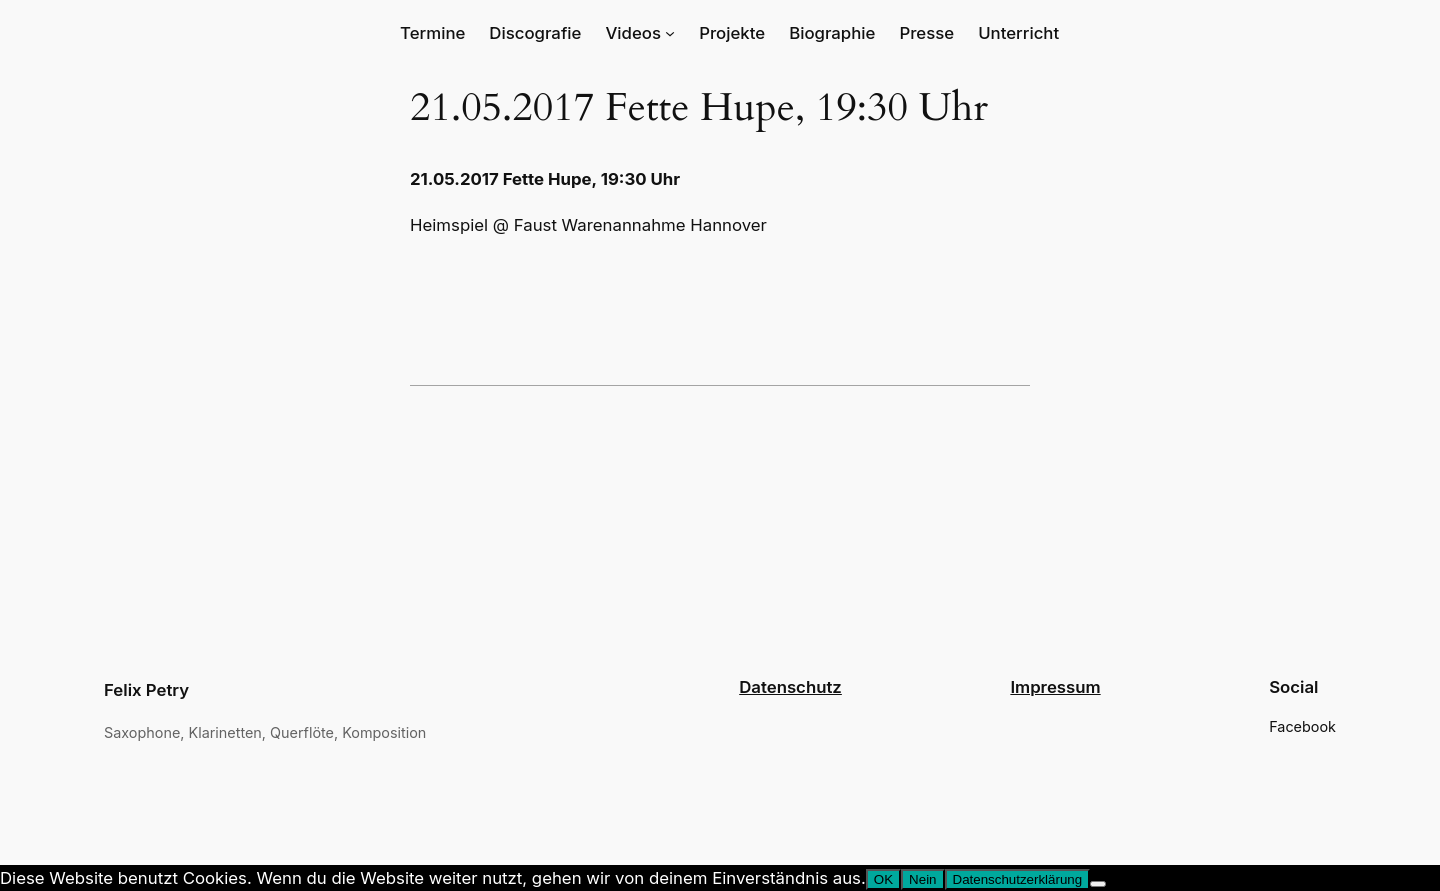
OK (883, 879)
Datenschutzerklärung (1018, 879)
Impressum (1055, 687)
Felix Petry (146, 690)
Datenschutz (790, 687)
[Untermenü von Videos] (670, 33)
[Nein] (1098, 884)
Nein (922, 879)
